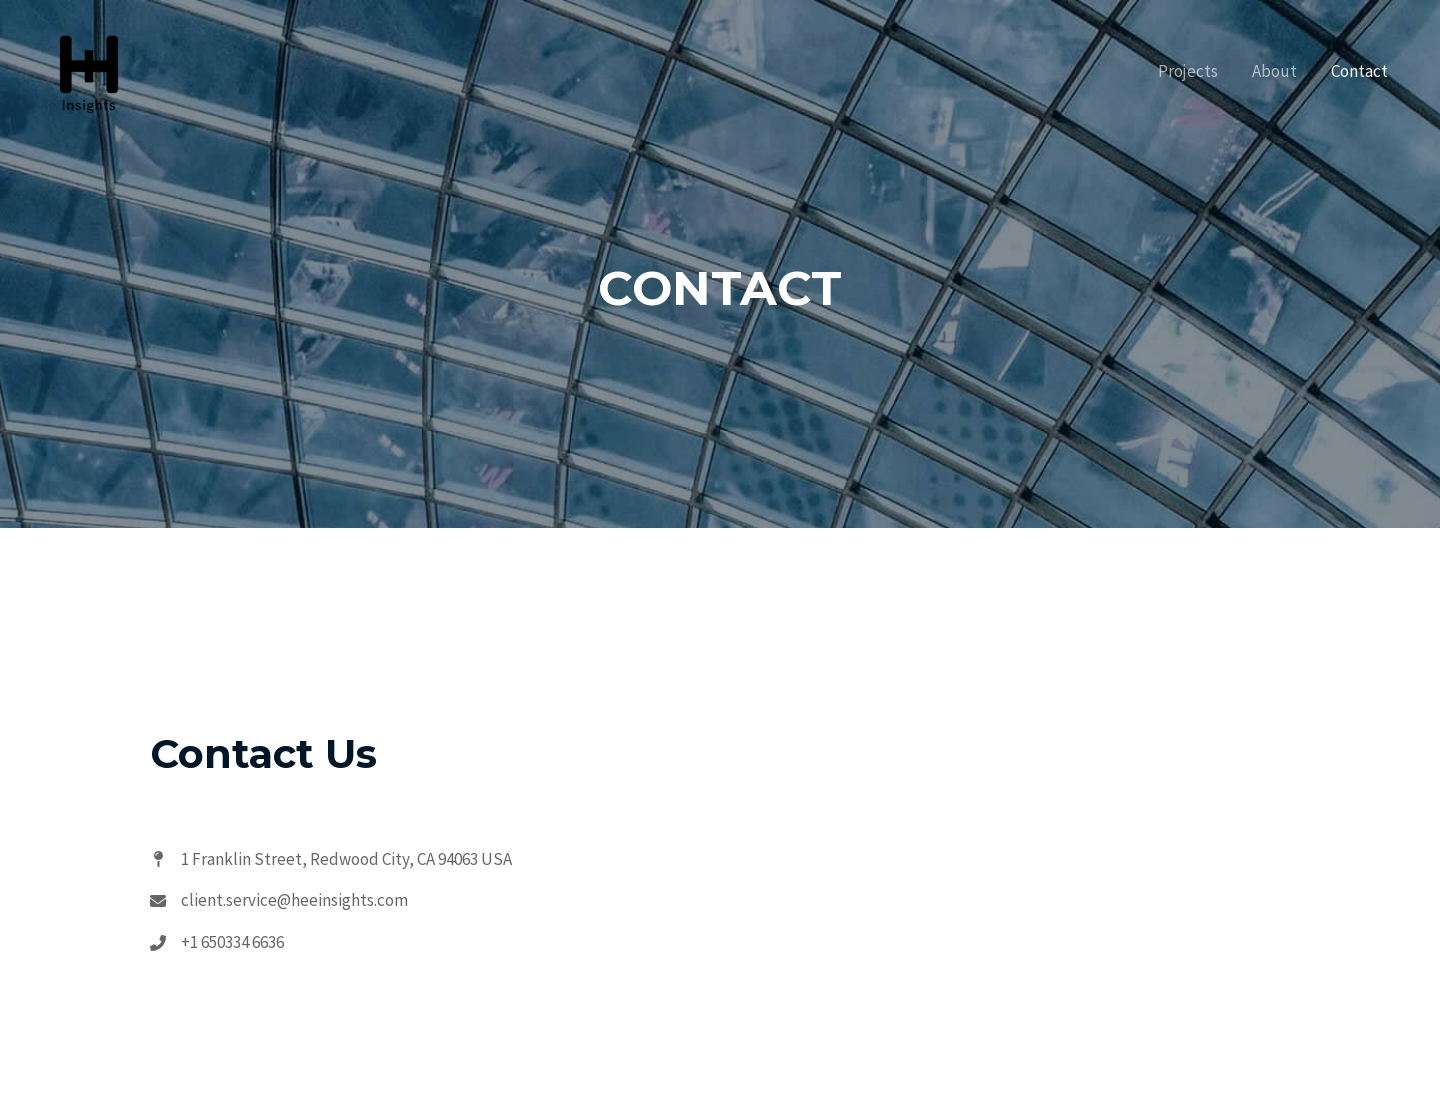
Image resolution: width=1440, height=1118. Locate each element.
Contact (1359, 71)
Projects (1188, 71)
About (1274, 71)
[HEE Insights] (89, 69)
